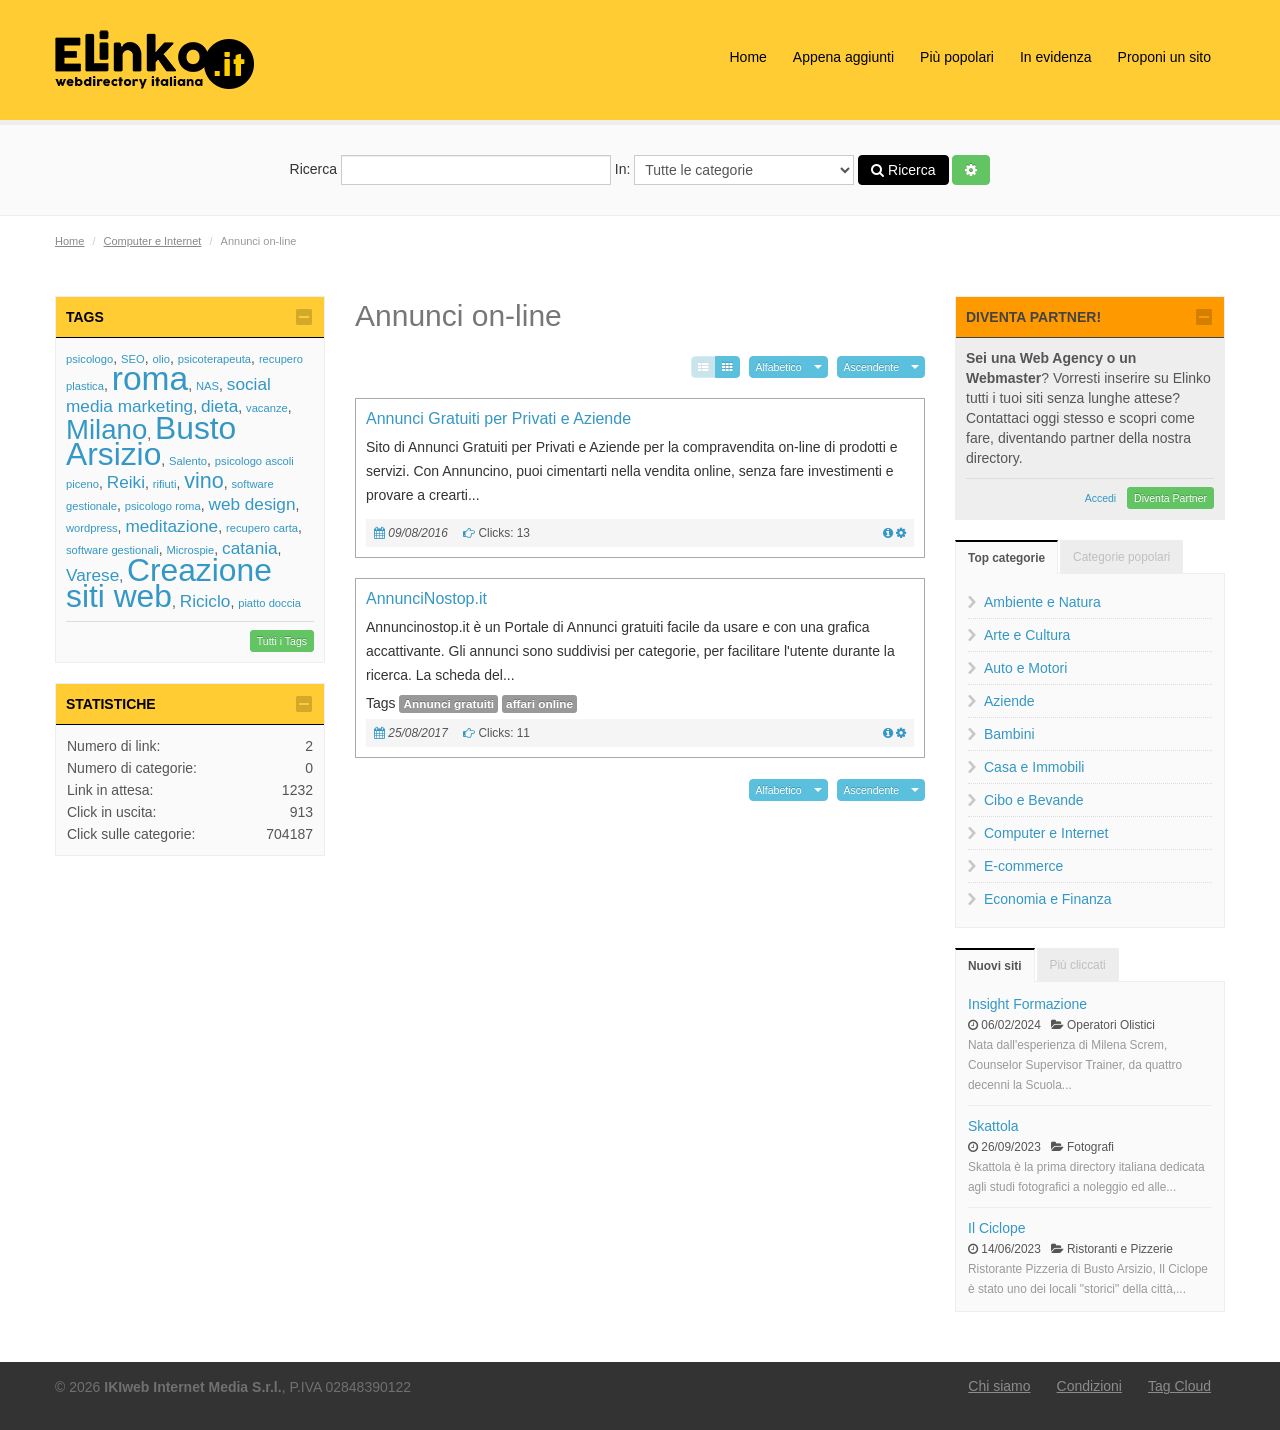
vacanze (267, 408)
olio (160, 359)
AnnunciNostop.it (426, 598)
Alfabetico (779, 367)
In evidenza (1056, 57)
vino (204, 480)
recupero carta (262, 528)
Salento (188, 461)
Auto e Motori (1025, 668)
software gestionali (112, 550)
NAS (207, 386)
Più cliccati (1078, 965)
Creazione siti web (169, 583)
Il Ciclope (997, 1228)
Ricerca (450, 170)
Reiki (126, 482)
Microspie (190, 550)
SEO (133, 359)
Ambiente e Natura (1042, 602)
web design (251, 504)
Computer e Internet (153, 241)
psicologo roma (163, 506)
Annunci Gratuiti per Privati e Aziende (498, 418)
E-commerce (1023, 866)
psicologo (89, 359)
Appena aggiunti (843, 57)
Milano (106, 429)
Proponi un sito (1164, 57)
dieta (219, 406)
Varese (92, 575)
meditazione (171, 526)
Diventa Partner (1170, 498)
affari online (539, 704)
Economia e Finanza (1048, 899)
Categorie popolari (1121, 557)
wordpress (92, 528)
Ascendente (871, 367)
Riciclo (205, 601)
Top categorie (1006, 558)
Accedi (1101, 498)
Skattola (993, 1126)
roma (150, 378)
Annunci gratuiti (448, 704)
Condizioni (1089, 1386)
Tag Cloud (1179, 1386)
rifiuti (165, 484)
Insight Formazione (1027, 1004)
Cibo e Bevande (1034, 800)
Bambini (1009, 734)
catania (249, 548)
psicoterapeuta (214, 359)
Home (747, 57)
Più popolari (957, 57)
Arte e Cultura (1027, 635)
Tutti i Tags (282, 641)
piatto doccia (269, 603)
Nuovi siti (995, 966)
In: (734, 170)
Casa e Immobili (1034, 767)
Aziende (1009, 701)
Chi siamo (999, 1386)
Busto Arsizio (151, 441)
